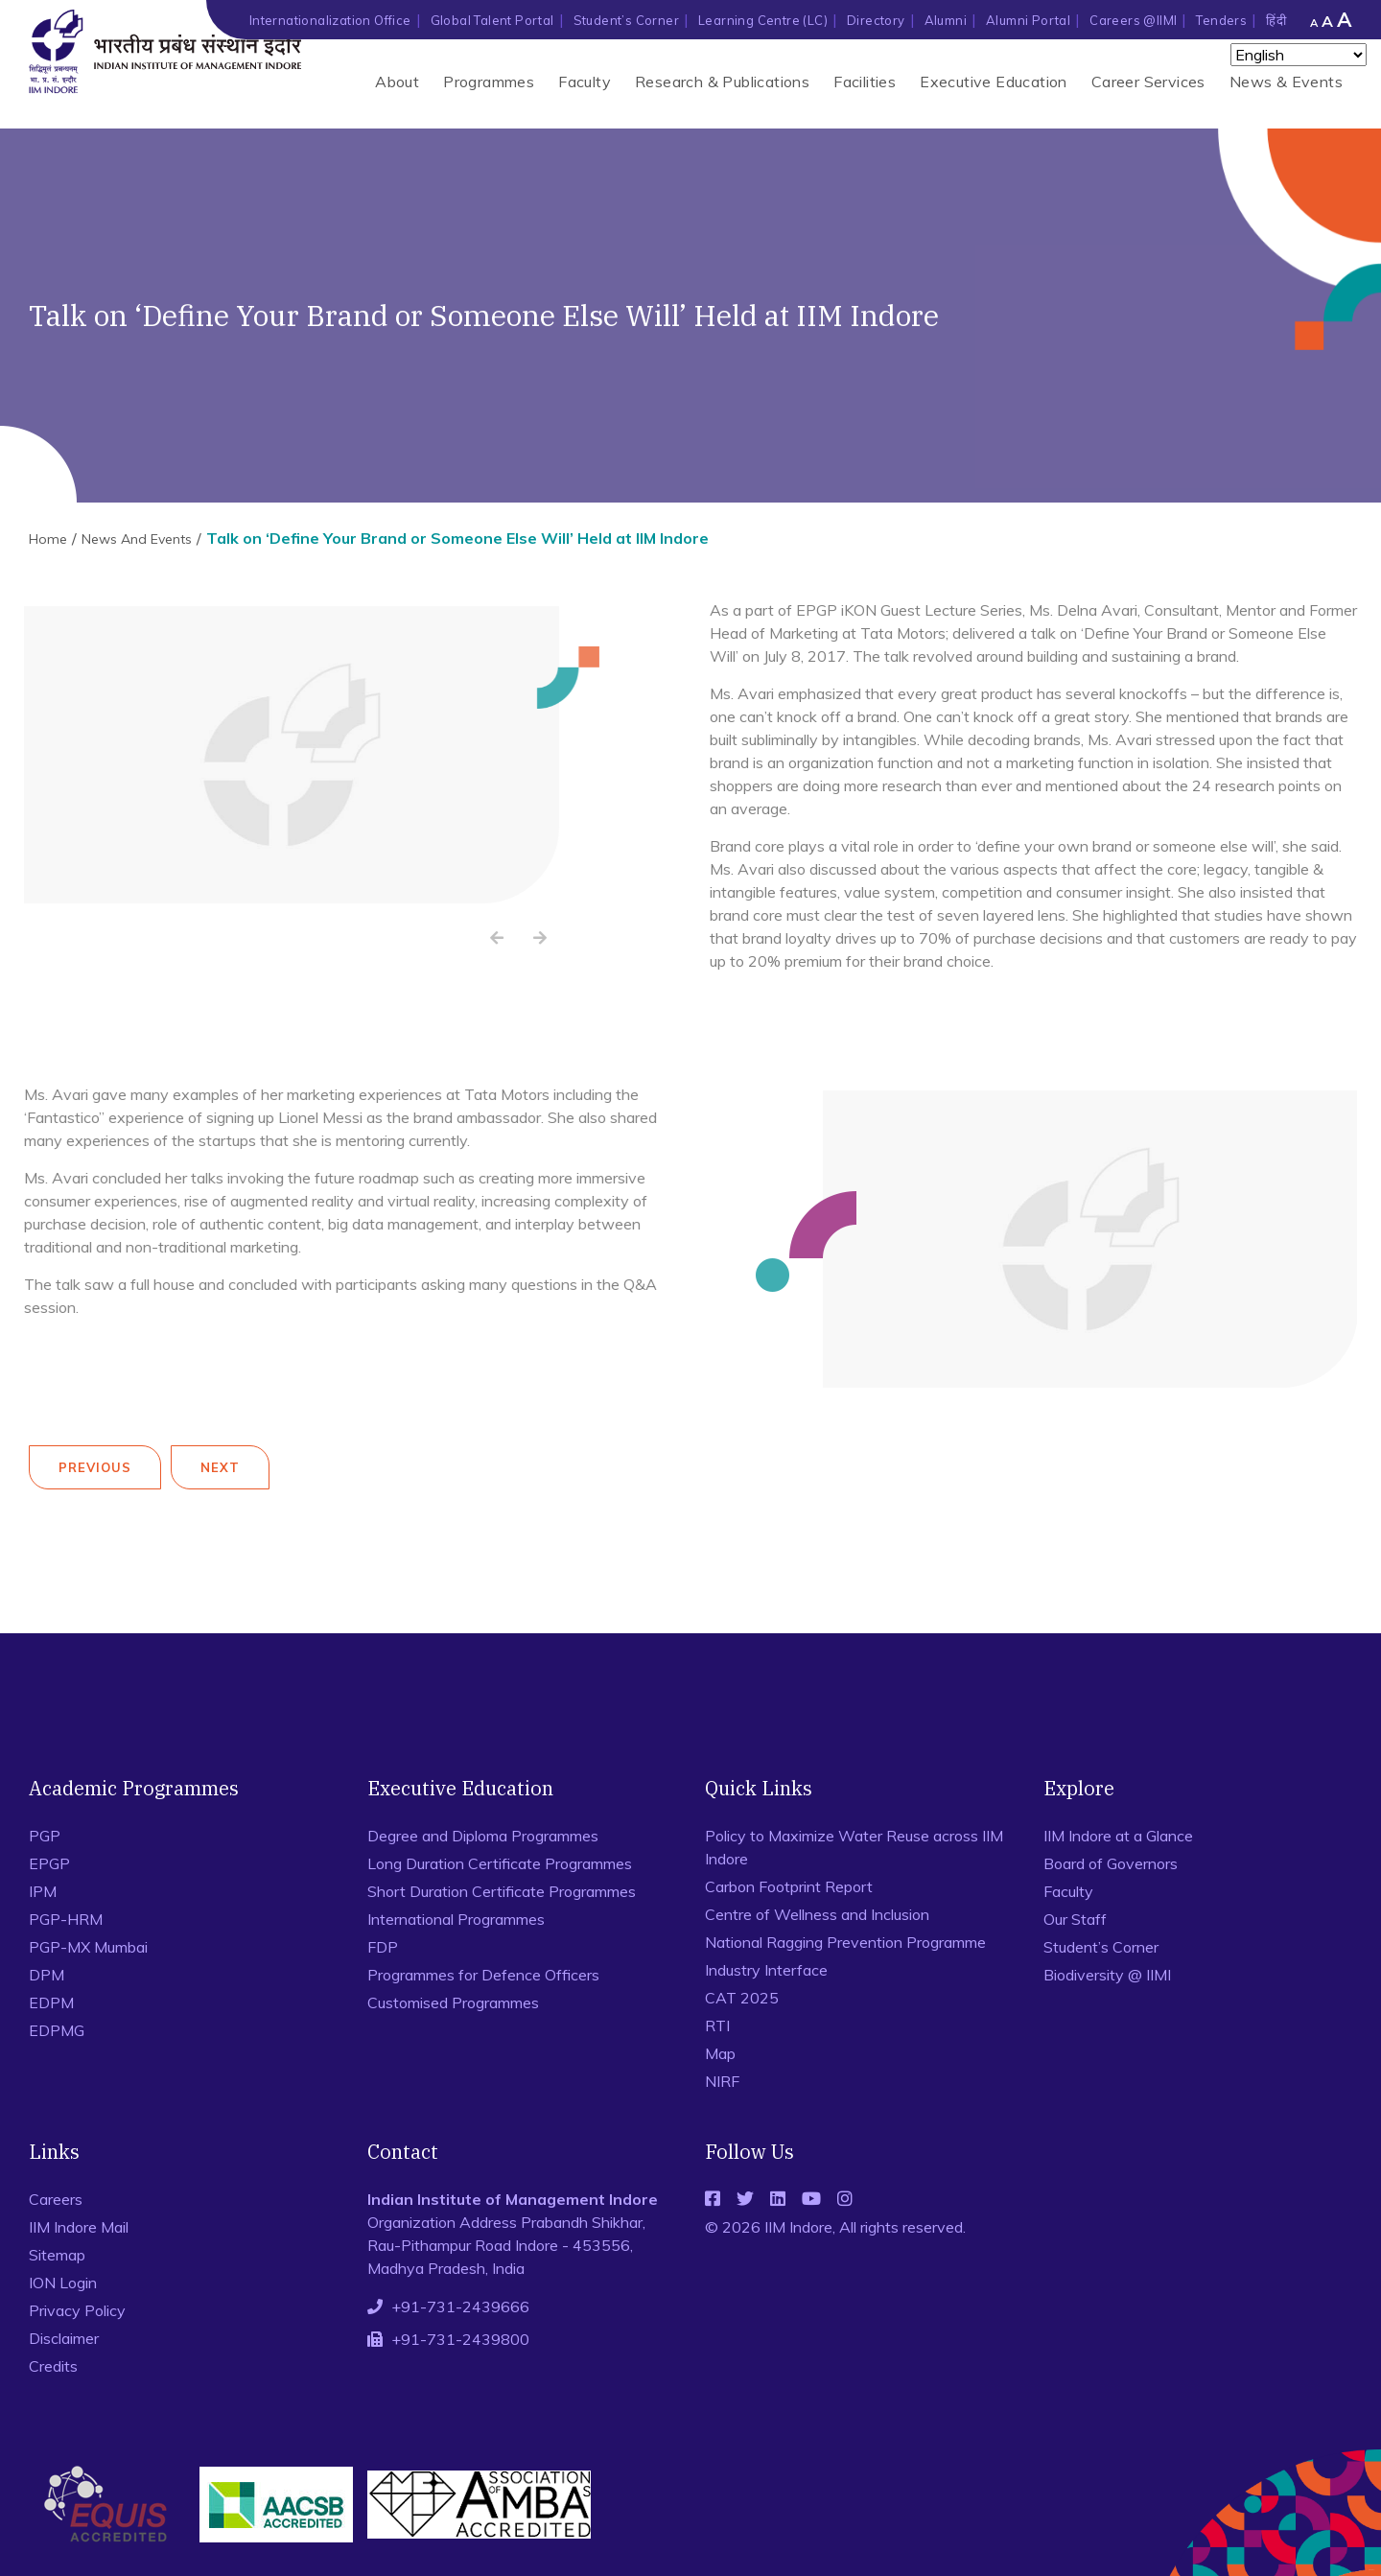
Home (48, 539)
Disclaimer (64, 2338)
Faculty (584, 81)
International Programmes (456, 1919)
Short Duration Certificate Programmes (501, 1891)
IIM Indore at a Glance (1118, 1835)
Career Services (1148, 81)
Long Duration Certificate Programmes (499, 1863)
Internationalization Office (330, 20)
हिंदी (1276, 20)
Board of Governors (1110, 1863)
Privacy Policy (77, 2310)
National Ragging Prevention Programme (845, 1942)
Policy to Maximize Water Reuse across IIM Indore (854, 1847)
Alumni (946, 20)
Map (720, 2053)
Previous (95, 1467)
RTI (717, 2025)
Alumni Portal (1028, 20)
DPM (46, 1974)
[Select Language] (1298, 54)
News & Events (1286, 81)
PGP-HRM (66, 1919)
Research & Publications (722, 81)
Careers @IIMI (1133, 20)
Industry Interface (766, 1969)
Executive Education (993, 81)
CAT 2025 (742, 1997)
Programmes (488, 81)
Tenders (1221, 20)
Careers (55, 2199)
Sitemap (57, 2254)
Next (220, 1467)
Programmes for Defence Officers (483, 1974)
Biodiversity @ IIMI (1107, 1974)
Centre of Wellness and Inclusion (817, 1914)
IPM (43, 1891)
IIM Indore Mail (79, 2226)
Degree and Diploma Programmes (482, 1835)
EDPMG (56, 2030)
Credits (53, 2366)
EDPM (51, 2002)
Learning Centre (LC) (763, 20)
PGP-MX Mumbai (88, 1946)
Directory (876, 20)
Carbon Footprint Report (789, 1886)
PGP (44, 1835)
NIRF (722, 2081)
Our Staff (1075, 1919)
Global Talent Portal (492, 20)
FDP (382, 1946)
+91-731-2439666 (460, 2306)
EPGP (49, 1863)
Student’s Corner (626, 20)
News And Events (137, 539)
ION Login (63, 2282)
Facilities (864, 81)
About (397, 81)
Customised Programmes (453, 2002)
